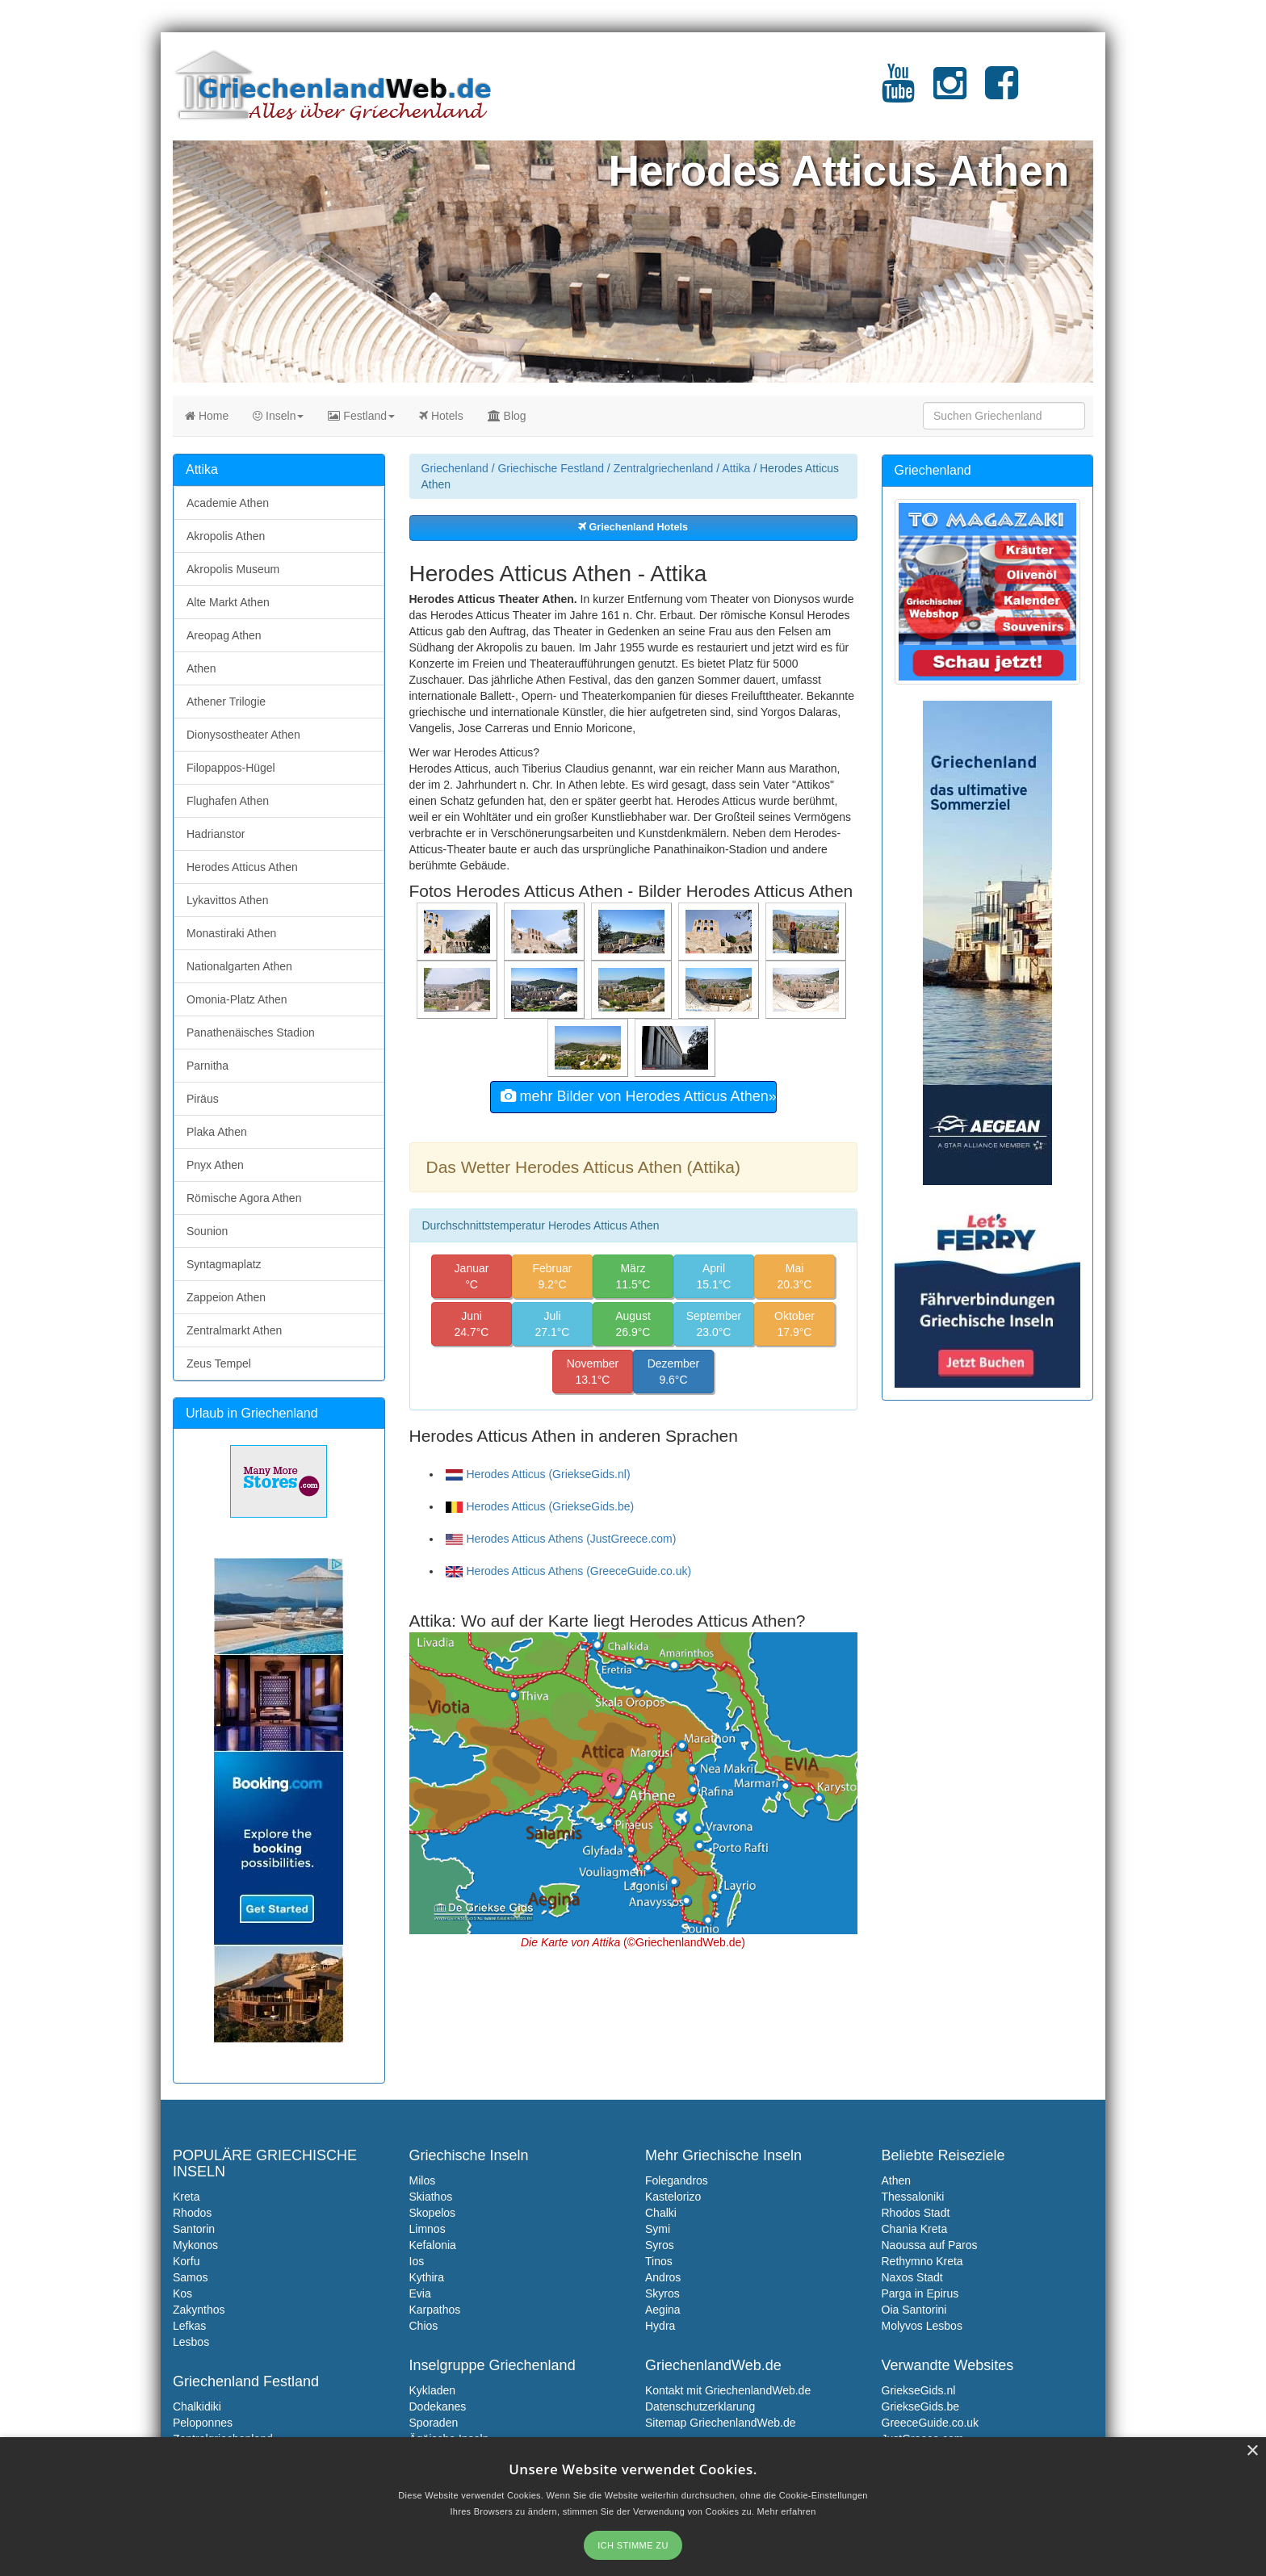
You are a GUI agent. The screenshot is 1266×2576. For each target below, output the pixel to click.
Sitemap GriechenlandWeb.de (720, 2422)
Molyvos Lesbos (922, 2325)
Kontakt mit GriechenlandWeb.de (728, 2390)
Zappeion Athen (226, 1297)
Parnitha (207, 1065)
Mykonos (195, 2245)
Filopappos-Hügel (231, 767)
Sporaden (434, 2422)
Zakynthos (199, 2309)
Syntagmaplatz (224, 1264)
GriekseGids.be (920, 2406)
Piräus (203, 1098)
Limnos (427, 2228)
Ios (417, 2261)
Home (206, 415)
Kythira (427, 2277)
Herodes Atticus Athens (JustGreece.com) (561, 1538)
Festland (361, 415)
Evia (420, 2293)
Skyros (662, 2293)
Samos (190, 2277)
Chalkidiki (197, 2406)
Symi (657, 2228)
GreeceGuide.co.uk (930, 2422)
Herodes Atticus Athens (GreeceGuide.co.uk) (569, 1570)
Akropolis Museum (233, 569)
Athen (201, 668)
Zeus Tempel (219, 1363)
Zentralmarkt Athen (234, 1330)
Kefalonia (432, 2245)
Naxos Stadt (912, 2277)
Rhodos (192, 2212)
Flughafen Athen (228, 800)
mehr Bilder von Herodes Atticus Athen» (639, 1096)
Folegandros (676, 2180)
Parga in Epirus (920, 2293)
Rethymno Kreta (922, 2261)
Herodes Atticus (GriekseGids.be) (540, 1506)
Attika (736, 468)
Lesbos (191, 2341)
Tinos (659, 2261)
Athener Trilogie (226, 701)
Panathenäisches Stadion (251, 1032)
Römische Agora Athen (244, 1198)
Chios (423, 2325)
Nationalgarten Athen (239, 966)
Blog (507, 415)
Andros (663, 2277)
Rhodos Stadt (916, 2212)
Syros (659, 2245)
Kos (182, 2293)
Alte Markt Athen (228, 602)
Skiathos (431, 2196)
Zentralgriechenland (664, 468)
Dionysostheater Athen (243, 734)
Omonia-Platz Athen (237, 999)
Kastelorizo (673, 2196)
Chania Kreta (915, 2228)
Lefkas (189, 2325)
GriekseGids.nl (919, 2390)
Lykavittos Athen (227, 900)
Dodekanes (438, 2406)
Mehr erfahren (786, 2511)
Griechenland (454, 468)
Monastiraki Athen (231, 933)
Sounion (207, 1231)
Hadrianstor (216, 833)
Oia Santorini (914, 2309)
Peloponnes (203, 2422)
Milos (422, 2180)
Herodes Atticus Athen (242, 867)
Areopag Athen (224, 635)
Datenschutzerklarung (700, 2406)
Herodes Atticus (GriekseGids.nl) (538, 1474)
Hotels (441, 415)
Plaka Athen (217, 1131)
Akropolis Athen (226, 536)
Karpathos (435, 2309)
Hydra (660, 2325)
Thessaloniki (913, 2196)
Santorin (194, 2228)
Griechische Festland (550, 468)
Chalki (661, 2212)
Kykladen (432, 2390)
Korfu (186, 2261)
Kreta (186, 2196)
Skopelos (432, 2212)
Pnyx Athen (215, 1164)
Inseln (278, 415)
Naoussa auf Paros (930, 2245)
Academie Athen (228, 502)
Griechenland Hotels (633, 527)
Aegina (663, 2309)
